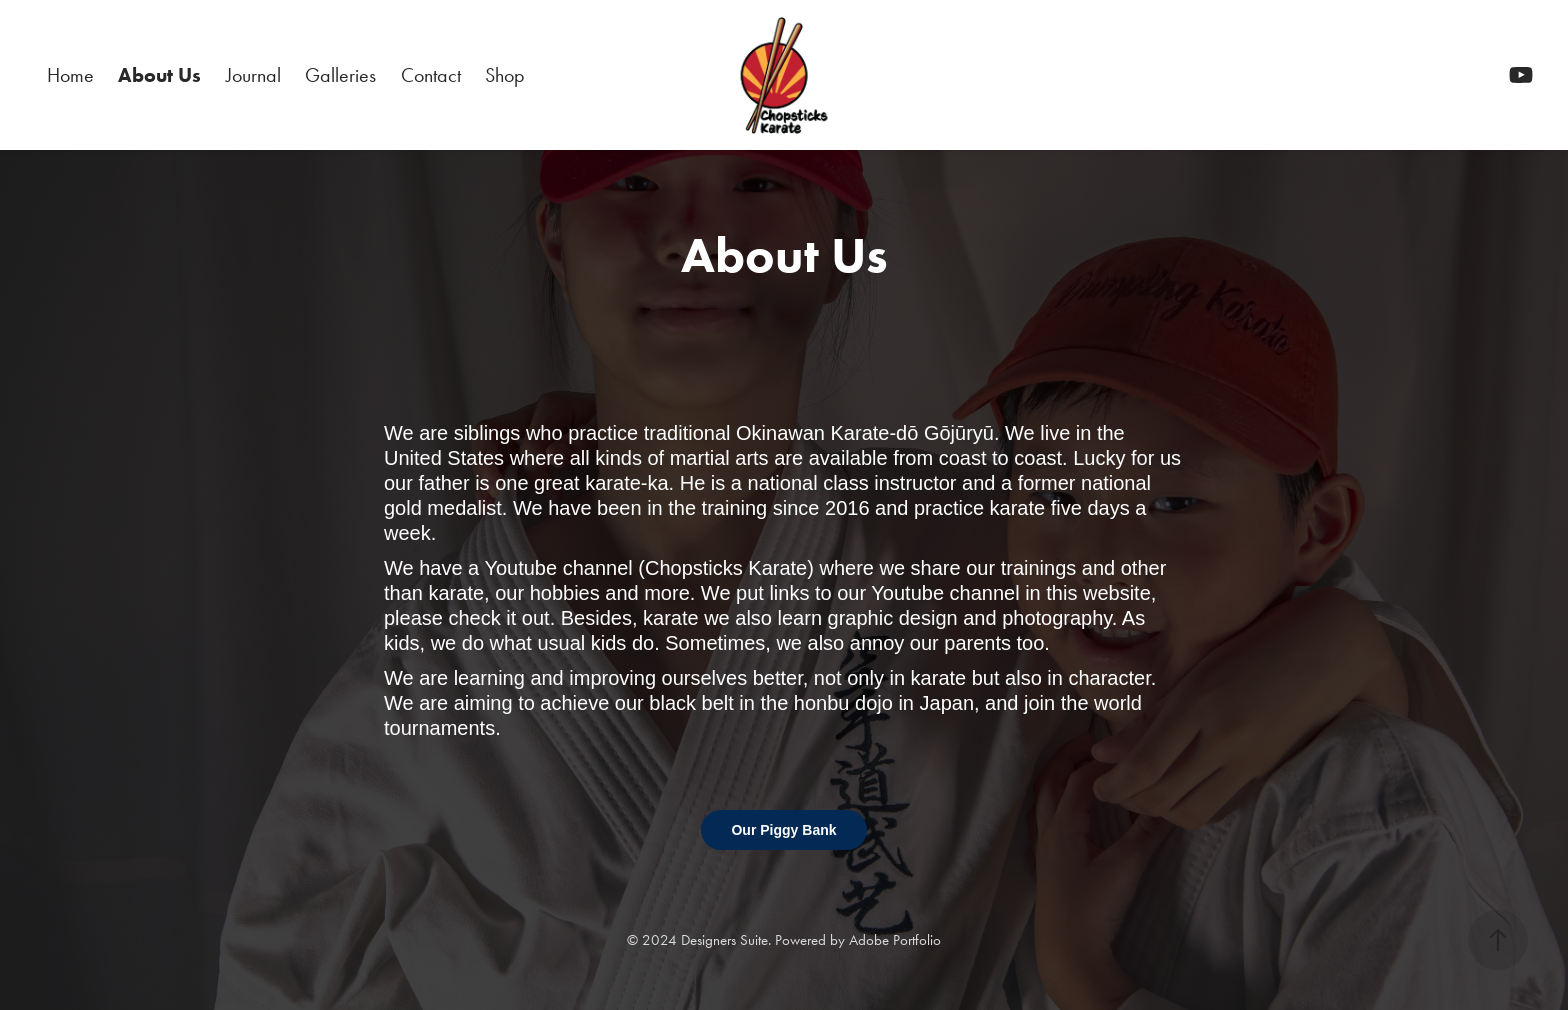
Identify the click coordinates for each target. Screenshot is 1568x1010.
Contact (431, 75)
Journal (253, 75)
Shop (505, 75)
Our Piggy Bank (783, 830)
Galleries (340, 75)
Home (70, 75)
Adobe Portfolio (895, 940)
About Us (159, 75)
